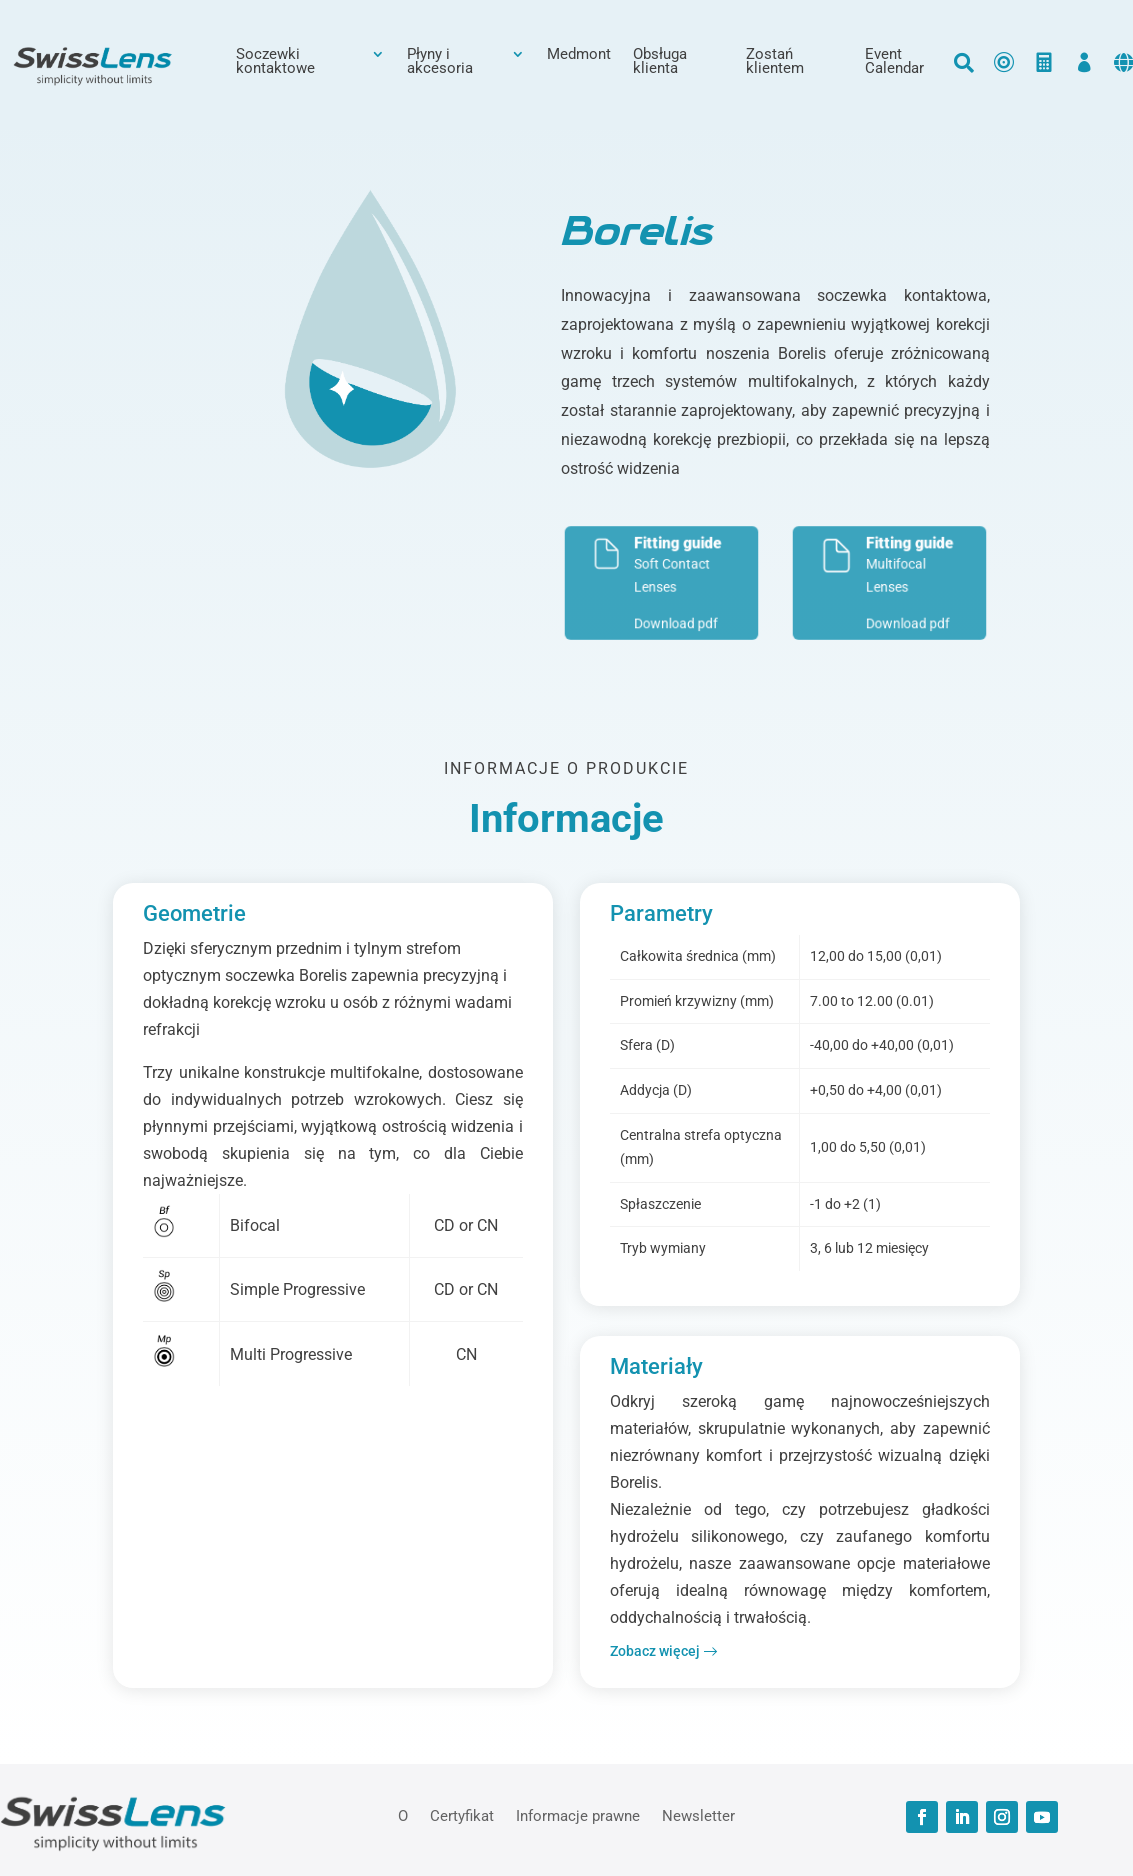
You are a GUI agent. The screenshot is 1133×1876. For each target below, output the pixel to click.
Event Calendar (894, 62)
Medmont (579, 55)
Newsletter (698, 1815)
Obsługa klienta (660, 62)
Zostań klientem (775, 62)
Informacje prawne (578, 1815)
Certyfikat (462, 1815)
